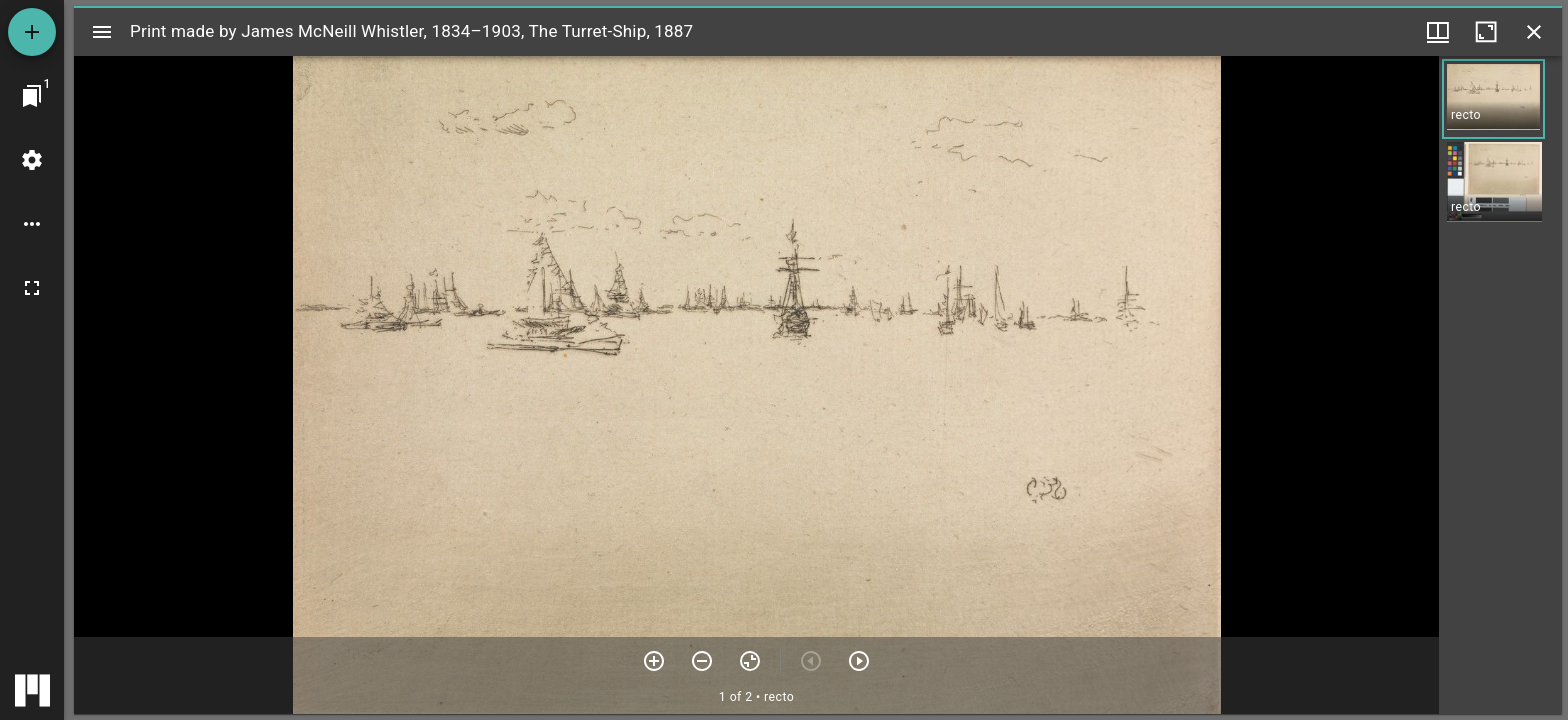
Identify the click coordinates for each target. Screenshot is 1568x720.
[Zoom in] (654, 661)
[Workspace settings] (32, 160)
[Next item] (859, 661)
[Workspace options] (32, 224)
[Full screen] (32, 288)
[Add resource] (32, 32)
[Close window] (1534, 32)
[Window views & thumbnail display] (1438, 32)
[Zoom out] (702, 661)
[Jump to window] (32, 96)
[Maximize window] (1486, 32)
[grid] (1500, 385)
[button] (1493, 99)
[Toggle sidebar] (102, 32)
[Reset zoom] (750, 661)
